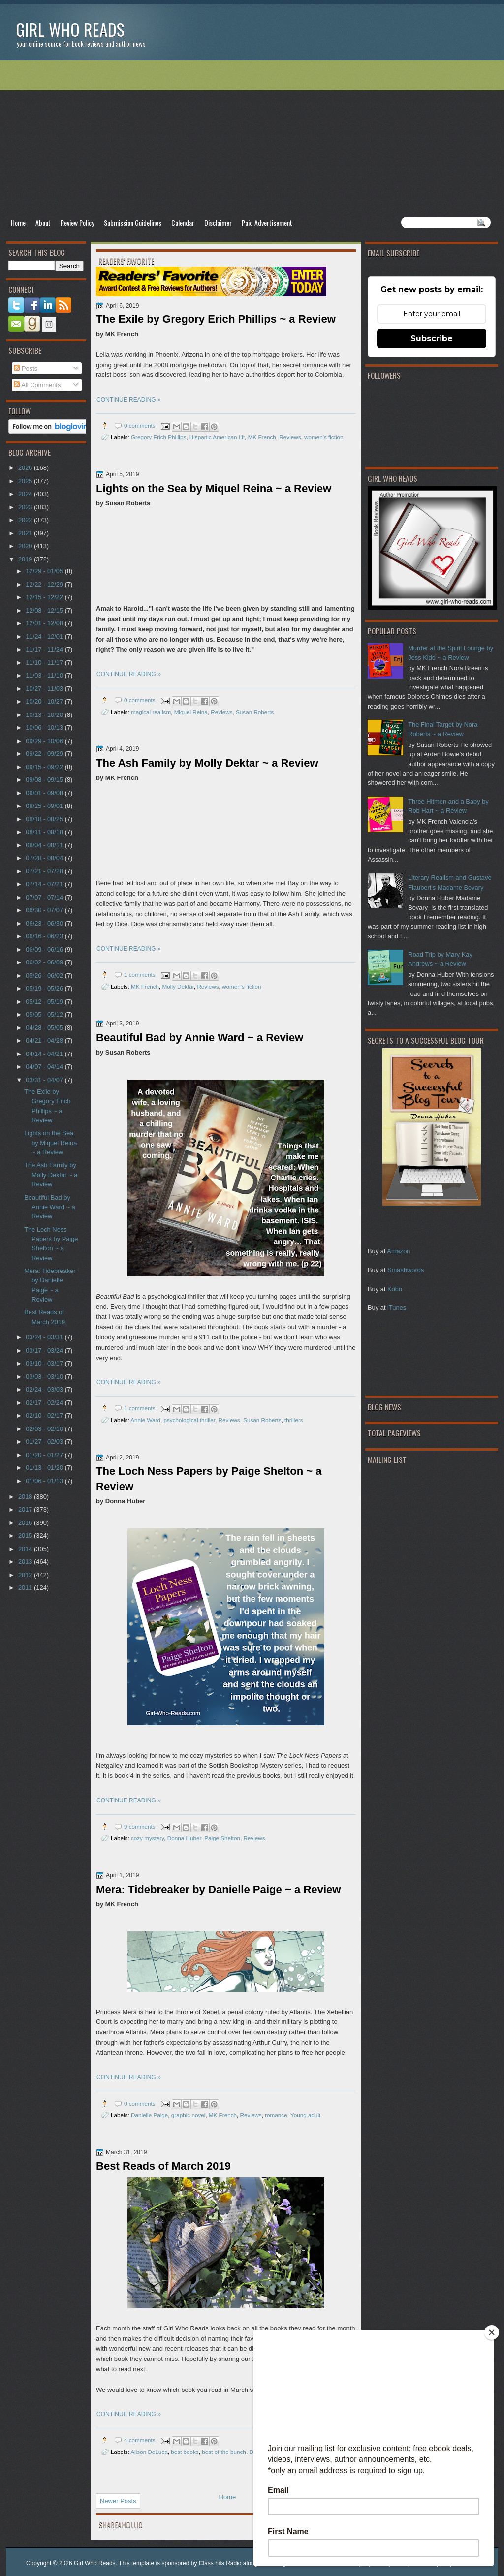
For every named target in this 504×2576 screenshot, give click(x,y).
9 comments (140, 1826)
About (43, 222)
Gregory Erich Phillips (158, 437)
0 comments (140, 425)
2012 (26, 1575)
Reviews (290, 437)
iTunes (396, 1307)
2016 (26, 1522)
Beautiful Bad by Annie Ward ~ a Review (199, 1037)
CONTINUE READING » (128, 399)
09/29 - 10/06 (45, 741)
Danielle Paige (149, 2115)
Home (18, 222)
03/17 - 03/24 (45, 1350)
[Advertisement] (252, 138)
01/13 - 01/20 (45, 1467)
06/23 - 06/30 (45, 923)
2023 (26, 507)
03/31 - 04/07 (45, 1080)
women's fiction (324, 437)
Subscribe (431, 338)
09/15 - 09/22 (45, 767)
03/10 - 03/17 (45, 1363)
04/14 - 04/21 (45, 1053)
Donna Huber (184, 1838)
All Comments (37, 385)
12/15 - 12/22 (45, 597)
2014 (26, 1548)
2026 (26, 467)
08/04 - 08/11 (45, 845)
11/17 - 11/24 (45, 649)
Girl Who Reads (70, 29)
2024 (26, 493)
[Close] (491, 2332)
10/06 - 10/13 (45, 727)
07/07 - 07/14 (45, 897)
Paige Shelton (222, 1838)
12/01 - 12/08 (45, 623)
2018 (26, 1496)
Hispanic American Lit (217, 437)
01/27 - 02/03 (45, 1441)
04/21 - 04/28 (45, 1040)
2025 (26, 481)
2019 (26, 559)
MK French (262, 437)
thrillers (293, 1420)
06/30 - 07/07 (45, 910)
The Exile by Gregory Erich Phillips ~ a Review (216, 319)
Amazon (398, 1251)
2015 (26, 1535)
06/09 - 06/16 (45, 949)
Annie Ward (145, 1420)
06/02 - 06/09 (45, 962)
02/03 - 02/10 (45, 1428)
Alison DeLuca (148, 2452)
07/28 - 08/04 (45, 858)
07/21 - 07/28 (45, 871)
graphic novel (188, 2115)
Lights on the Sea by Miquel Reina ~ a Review (213, 488)
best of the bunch (224, 2452)
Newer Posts (118, 2501)
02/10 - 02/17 (45, 1415)
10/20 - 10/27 (45, 701)
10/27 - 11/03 (45, 688)
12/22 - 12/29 (45, 584)
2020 (26, 546)
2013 (26, 1561)
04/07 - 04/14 (45, 1066)
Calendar (182, 222)
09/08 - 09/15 (45, 779)
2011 (26, 1587)
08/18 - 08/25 (45, 819)
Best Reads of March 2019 (163, 2166)
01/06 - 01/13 (45, 1481)
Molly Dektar (178, 986)
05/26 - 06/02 (45, 975)
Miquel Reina (191, 712)
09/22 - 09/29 (45, 753)
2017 (26, 1509)
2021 (26, 533)
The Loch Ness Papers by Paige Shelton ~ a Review (209, 1478)
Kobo (394, 1289)
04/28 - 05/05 (45, 1027)
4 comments (140, 2440)
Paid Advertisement (267, 222)
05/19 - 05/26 (45, 988)
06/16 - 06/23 (45, 936)
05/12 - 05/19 (45, 1001)
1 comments (140, 974)
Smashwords (405, 1269)
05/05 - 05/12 (45, 1014)
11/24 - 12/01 (45, 636)
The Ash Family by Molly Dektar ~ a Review (207, 763)
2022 (26, 520)
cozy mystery (147, 1838)
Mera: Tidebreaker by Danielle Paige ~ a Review (218, 1889)
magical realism (151, 712)
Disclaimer (218, 222)
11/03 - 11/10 (45, 675)
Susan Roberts (255, 712)
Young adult (305, 2115)
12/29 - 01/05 (45, 571)
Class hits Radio (220, 2563)
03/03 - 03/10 (45, 1376)
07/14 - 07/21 (45, 884)
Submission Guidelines (132, 222)
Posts (25, 368)
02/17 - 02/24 (45, 1402)
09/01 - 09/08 (45, 793)
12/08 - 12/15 (45, 610)
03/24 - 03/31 (45, 1337)
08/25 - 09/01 (45, 805)
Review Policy (77, 222)
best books (185, 2452)
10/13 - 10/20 (45, 714)
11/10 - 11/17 (45, 662)
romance (276, 2115)
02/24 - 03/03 (45, 1389)
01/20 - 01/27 (45, 1455)
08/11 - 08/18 (45, 832)
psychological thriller (189, 1420)
